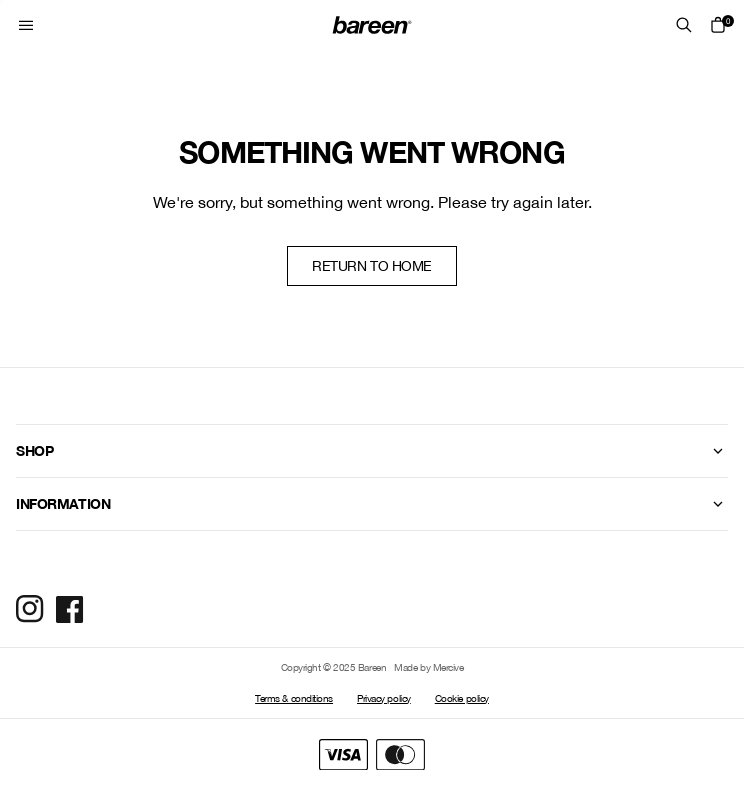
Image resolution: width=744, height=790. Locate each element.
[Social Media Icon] (30, 609)
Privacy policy (384, 698)
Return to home (372, 266)
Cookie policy (462, 698)
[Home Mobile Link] (372, 25)
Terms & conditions (294, 698)
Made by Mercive (428, 667)
